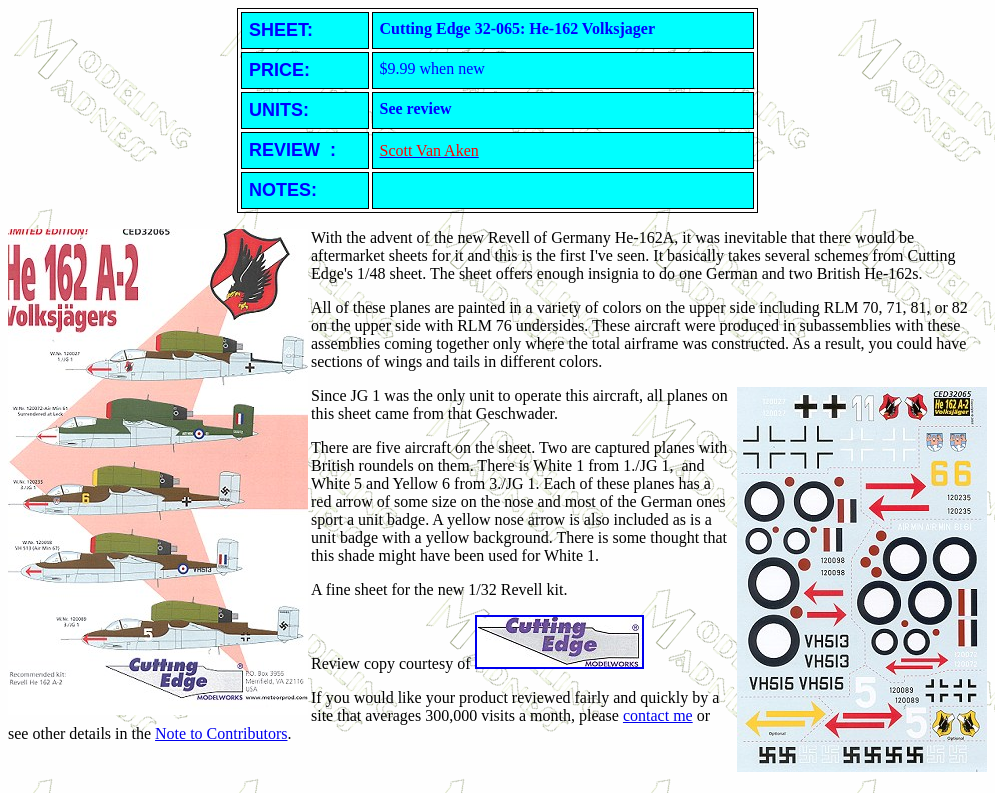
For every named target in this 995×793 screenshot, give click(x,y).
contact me (658, 715)
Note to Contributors (221, 733)
